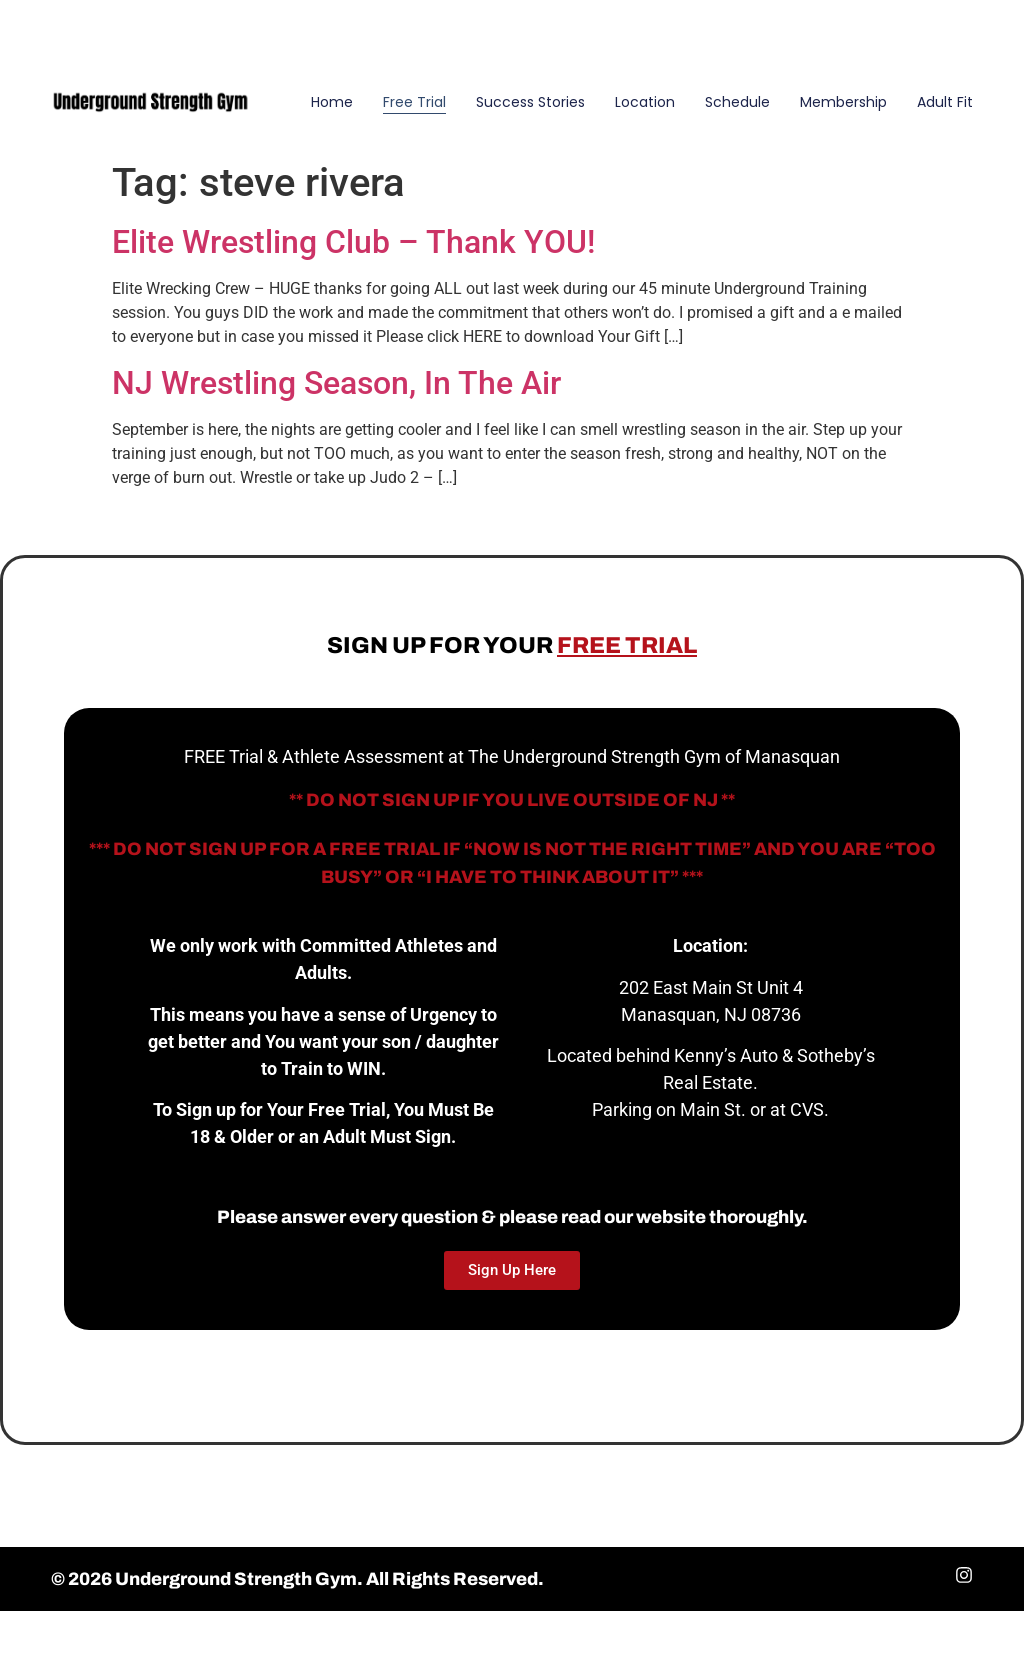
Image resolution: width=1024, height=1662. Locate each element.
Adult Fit (945, 102)
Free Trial (414, 102)
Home (332, 102)
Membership (843, 102)
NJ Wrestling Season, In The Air (336, 383)
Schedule (737, 102)
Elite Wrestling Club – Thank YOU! (353, 242)
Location (645, 102)
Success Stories (530, 102)
